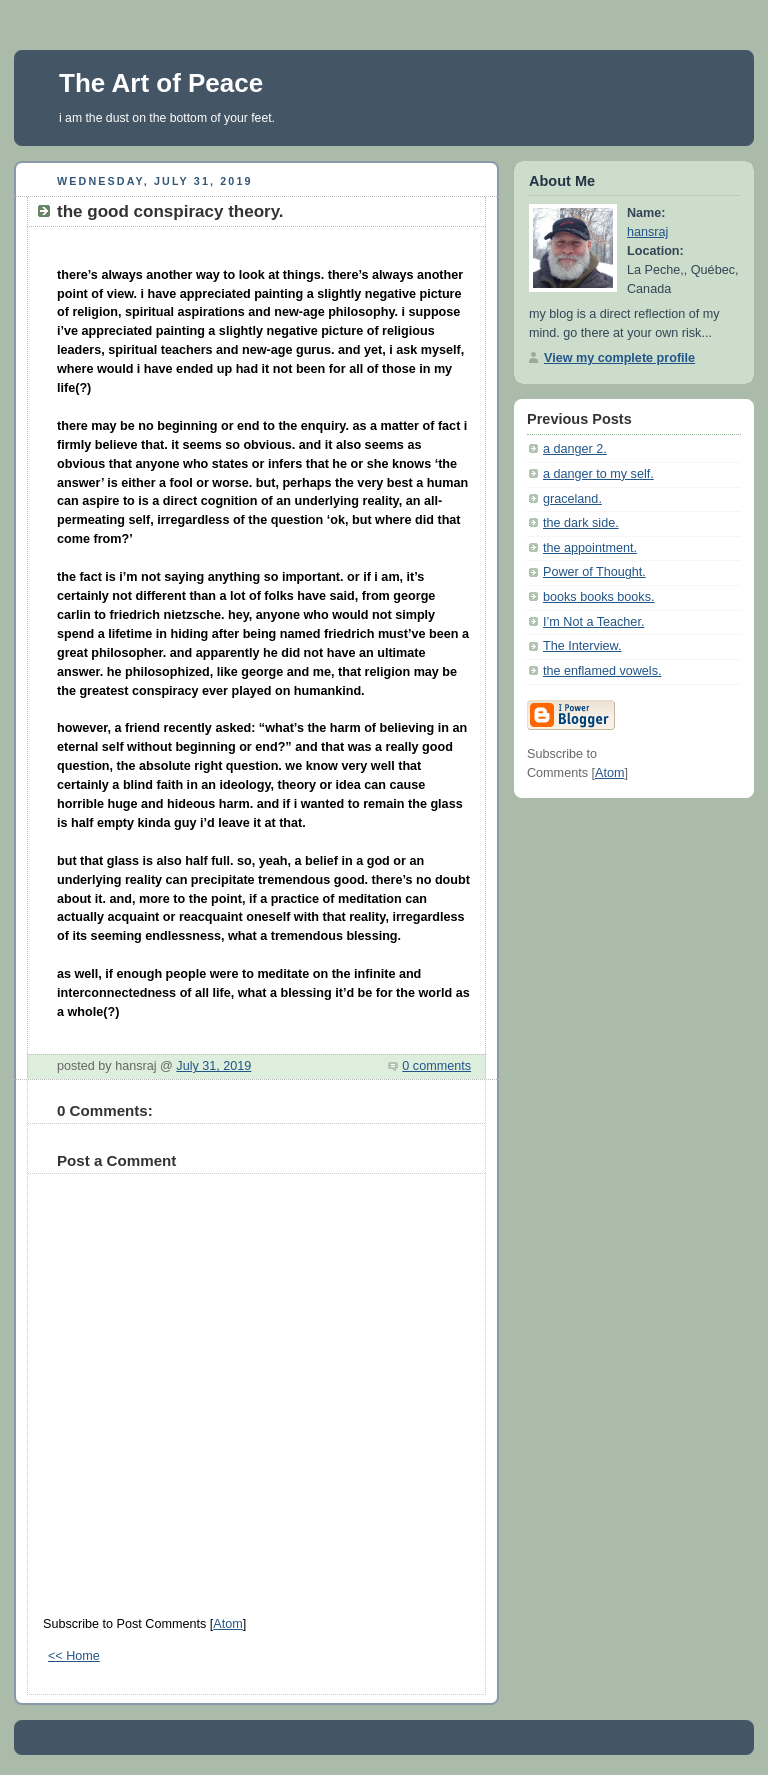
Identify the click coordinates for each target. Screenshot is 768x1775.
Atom (227, 1624)
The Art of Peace (161, 83)
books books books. (598, 597)
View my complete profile (619, 358)
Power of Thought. (594, 572)
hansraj (647, 232)
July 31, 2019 (213, 1066)
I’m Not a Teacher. (593, 622)
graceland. (572, 499)
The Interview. (582, 646)
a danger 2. (575, 449)
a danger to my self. (598, 474)
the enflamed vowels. (602, 671)
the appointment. (590, 548)
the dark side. (581, 523)
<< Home (74, 1656)
